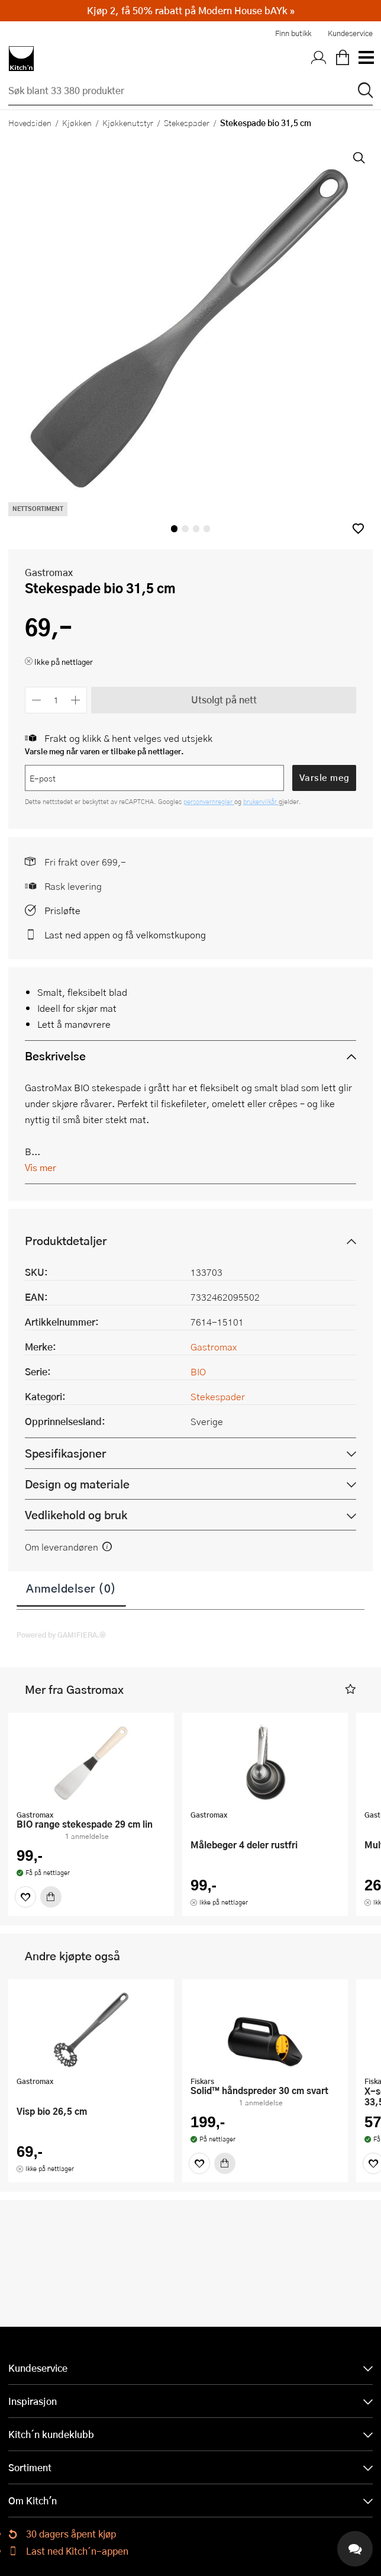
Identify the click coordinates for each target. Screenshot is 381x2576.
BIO (198, 1371)
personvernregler (208, 801)
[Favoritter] (25, 1897)
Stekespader (186, 122)
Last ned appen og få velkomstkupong (125, 934)
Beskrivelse (55, 1056)
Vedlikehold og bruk (76, 1514)
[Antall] (56, 700)
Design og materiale (77, 1484)
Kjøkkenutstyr (127, 122)
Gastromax (49, 572)
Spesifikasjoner (65, 1453)
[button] (358, 528)
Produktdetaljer (65, 1240)
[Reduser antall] (36, 700)
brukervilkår (261, 801)
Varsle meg (324, 777)
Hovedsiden (29, 122)
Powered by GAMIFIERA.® (61, 1634)
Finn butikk (293, 33)
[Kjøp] (51, 1897)
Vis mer (40, 1167)
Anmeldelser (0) (71, 1588)
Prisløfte (62, 910)
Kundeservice (350, 33)
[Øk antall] (76, 700)
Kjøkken (77, 122)
